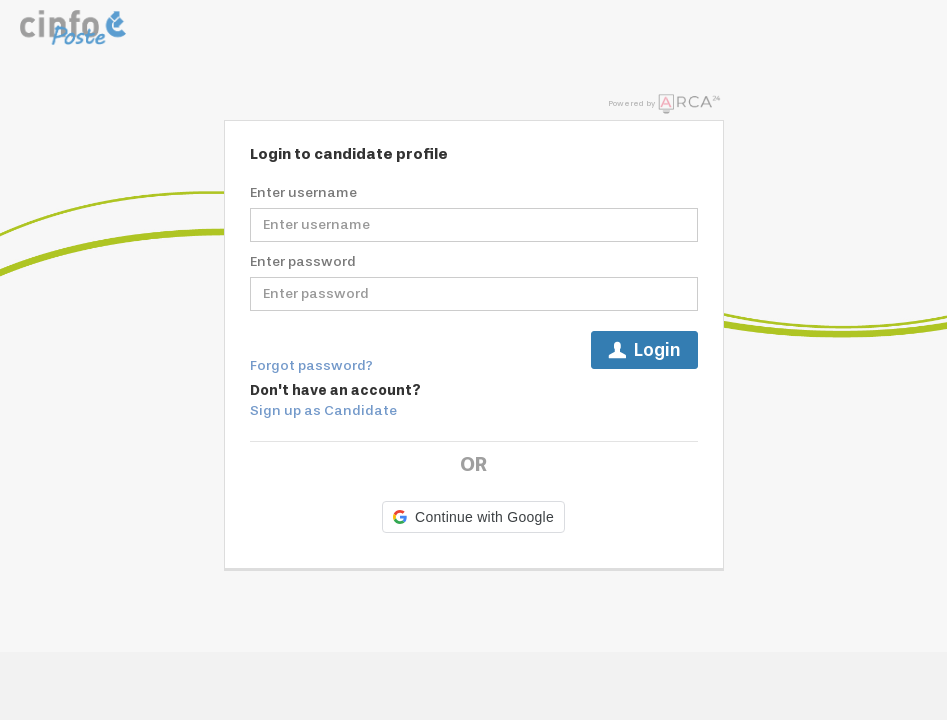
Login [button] (644, 350)
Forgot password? (311, 365)
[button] (473, 517)
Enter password (303, 261)
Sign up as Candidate (323, 410)
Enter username (303, 192)
